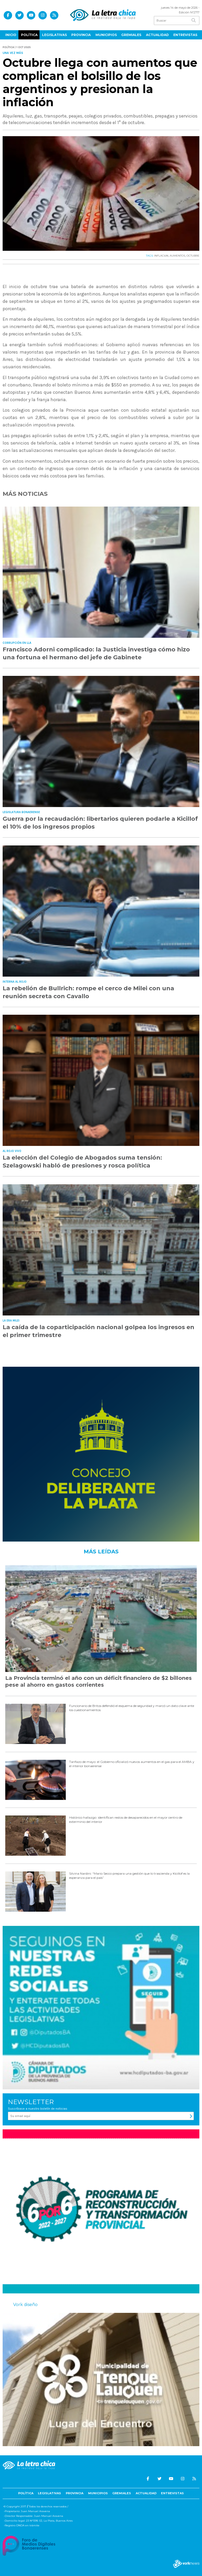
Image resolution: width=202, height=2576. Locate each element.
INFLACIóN (161, 255)
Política (29, 35)
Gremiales (131, 35)
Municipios (106, 35)
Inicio (10, 35)
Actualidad (157, 35)
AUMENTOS (177, 255)
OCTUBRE (192, 255)
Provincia (81, 35)
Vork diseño (25, 2304)
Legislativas (54, 35)
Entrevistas (185, 35)
